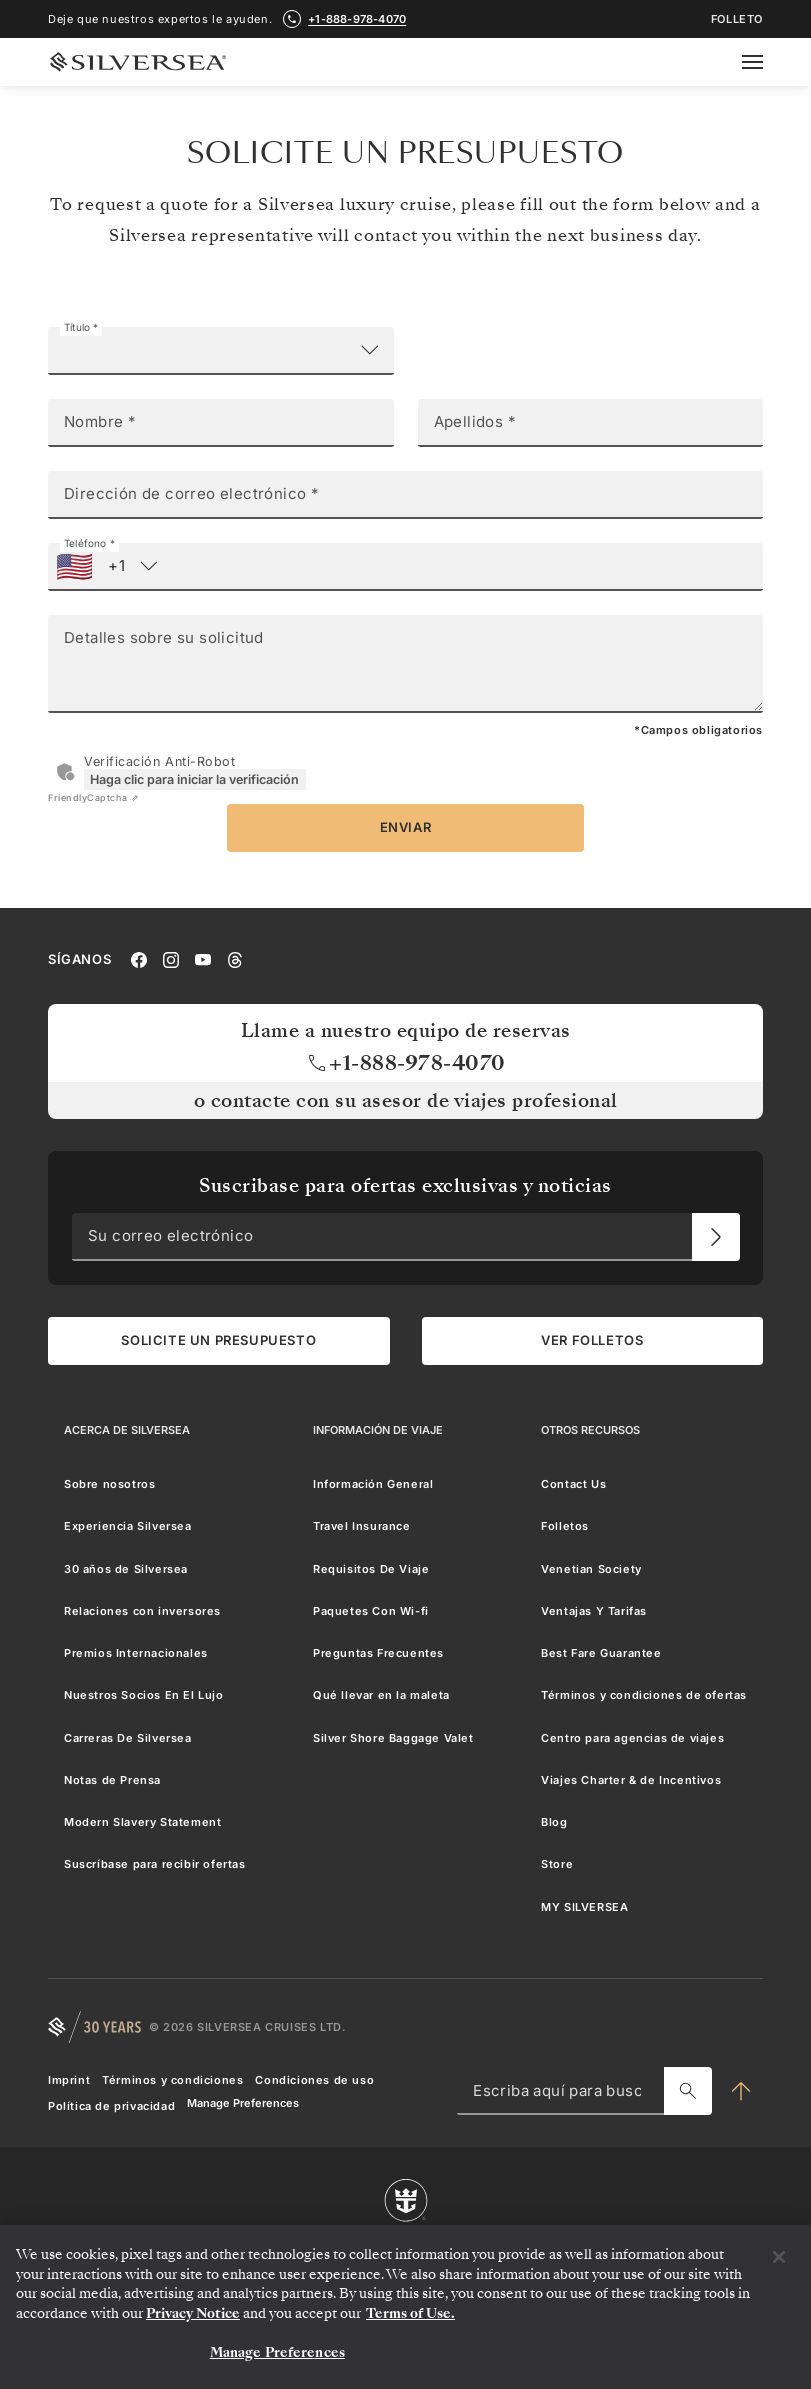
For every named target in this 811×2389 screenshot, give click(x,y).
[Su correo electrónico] (716, 1237)
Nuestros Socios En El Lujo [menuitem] (144, 1695)
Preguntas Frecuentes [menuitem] (378, 1653)
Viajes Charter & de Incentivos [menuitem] (631, 1780)
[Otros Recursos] (590, 1430)
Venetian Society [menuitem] (591, 1569)
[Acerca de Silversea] (127, 1430)
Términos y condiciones (172, 2080)
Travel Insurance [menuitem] (362, 1526)
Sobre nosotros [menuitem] (109, 1484)
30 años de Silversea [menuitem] (126, 1569)
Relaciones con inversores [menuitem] (142, 1611)
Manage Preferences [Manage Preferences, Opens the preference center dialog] (277, 2352)
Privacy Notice (193, 2313)
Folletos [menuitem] (565, 1526)
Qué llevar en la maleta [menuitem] (381, 1695)
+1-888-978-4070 (405, 1063)
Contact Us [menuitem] (573, 1484)
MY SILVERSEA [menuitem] (584, 1907)
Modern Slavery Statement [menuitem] (142, 1822)
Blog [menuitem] (554, 1822)
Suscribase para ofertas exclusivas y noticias (405, 1185)
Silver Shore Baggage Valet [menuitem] (393, 1738)
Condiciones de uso (314, 2080)
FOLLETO (737, 19)
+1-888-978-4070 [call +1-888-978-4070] (357, 19)
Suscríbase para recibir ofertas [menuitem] (155, 1864)
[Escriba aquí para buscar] (688, 2091)
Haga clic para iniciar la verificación (194, 779)
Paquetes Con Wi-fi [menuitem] (371, 1611)
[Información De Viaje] (378, 1430)
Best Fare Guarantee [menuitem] (601, 1653)
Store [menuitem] (557, 1864)
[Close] (779, 2257)
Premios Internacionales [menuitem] (136, 1653)
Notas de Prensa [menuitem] (112, 1780)
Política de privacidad (111, 2106)
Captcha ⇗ (93, 797)
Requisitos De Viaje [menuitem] (371, 1569)
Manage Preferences (243, 2103)
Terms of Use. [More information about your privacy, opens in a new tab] (410, 2313)
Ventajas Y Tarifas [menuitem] (594, 1611)
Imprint (69, 2080)
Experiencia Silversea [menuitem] (128, 1526)
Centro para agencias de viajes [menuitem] (632, 1738)
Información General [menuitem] (373, 1484)
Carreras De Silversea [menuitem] (128, 1738)
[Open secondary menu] (764, 62)
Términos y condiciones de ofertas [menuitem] (644, 1695)
